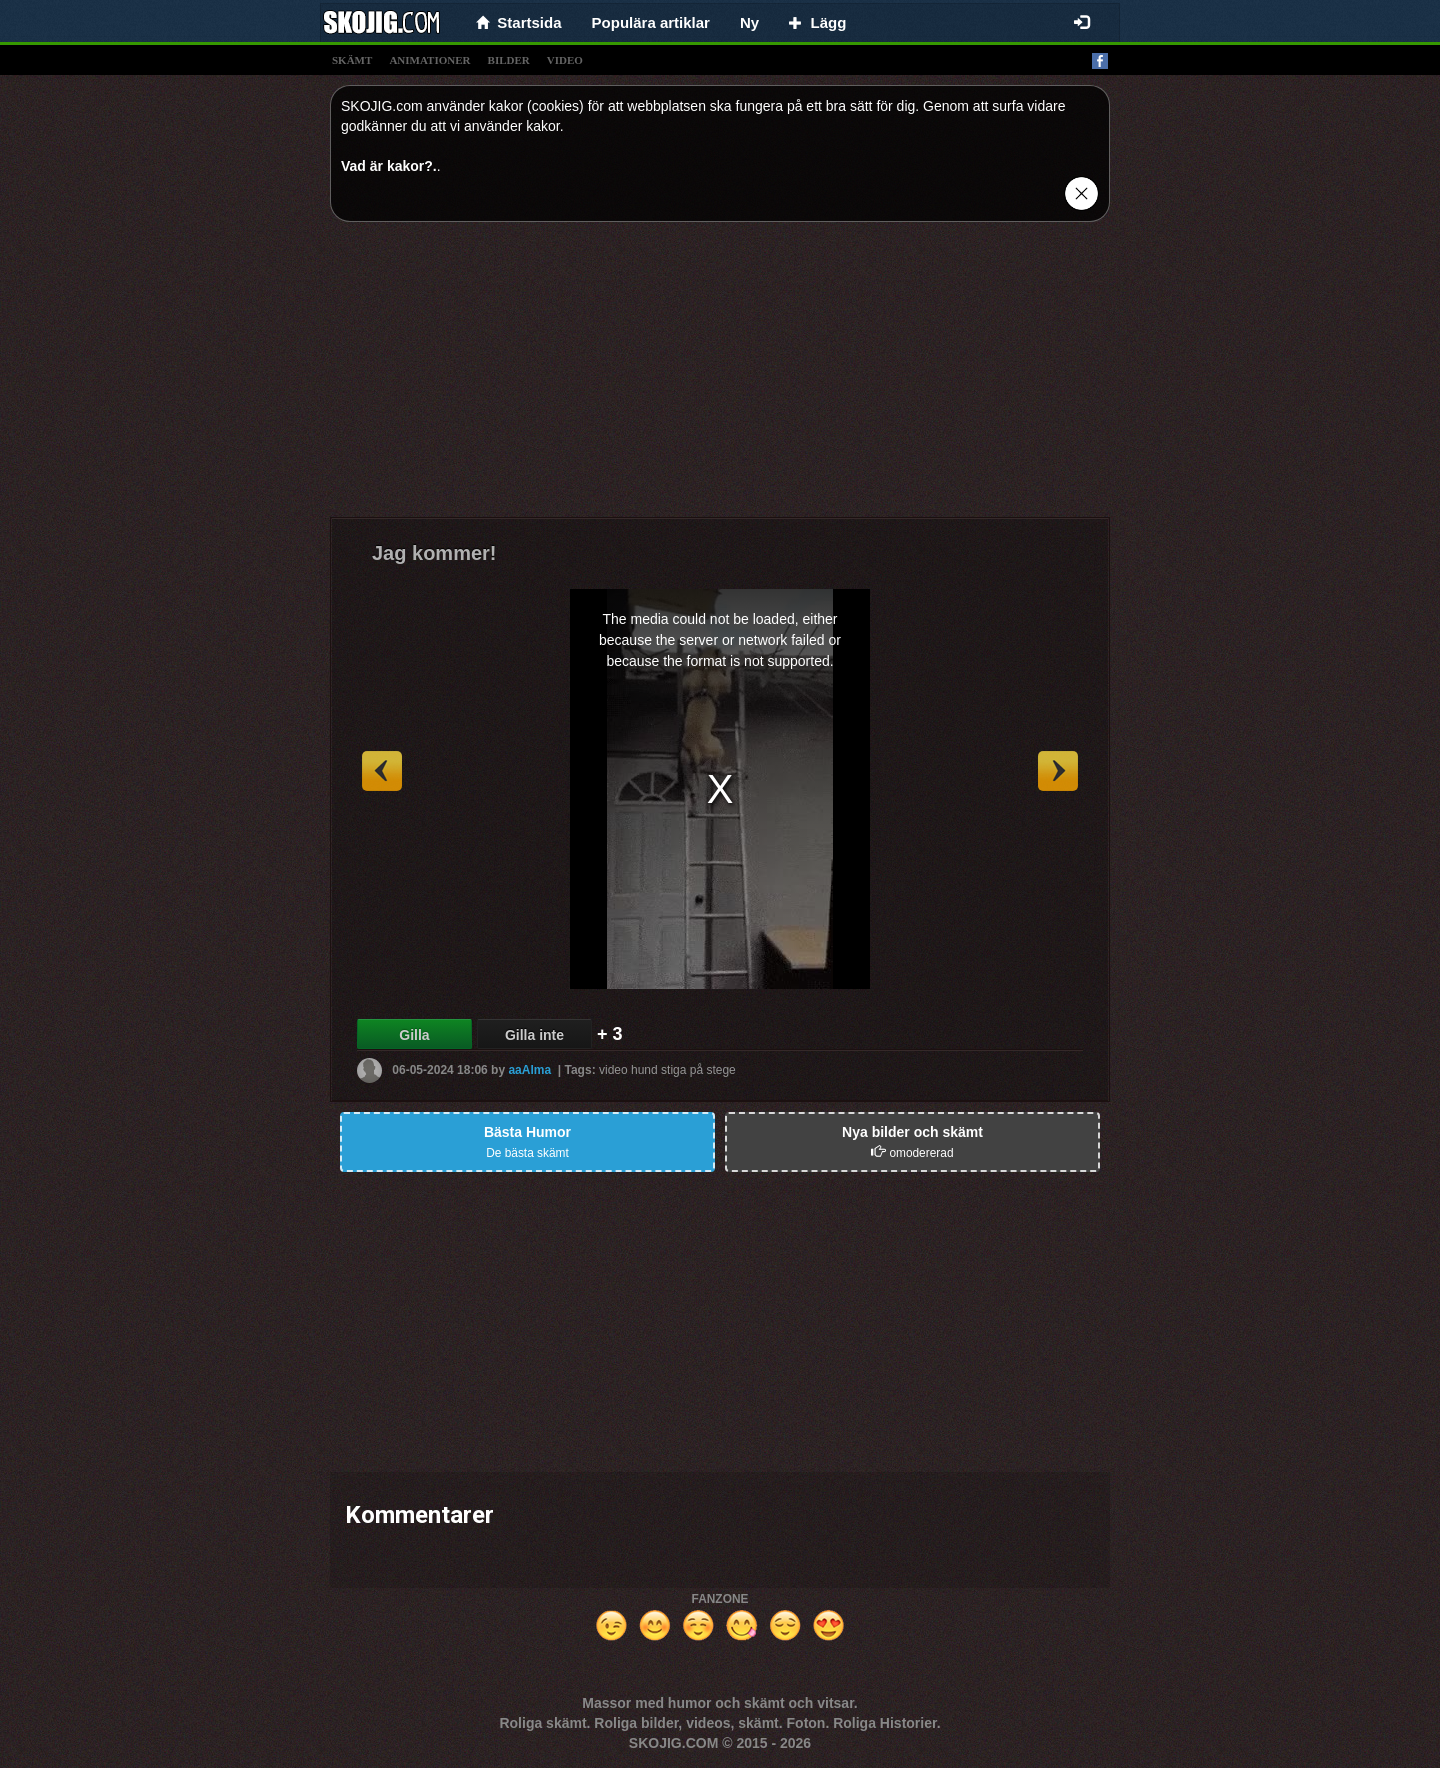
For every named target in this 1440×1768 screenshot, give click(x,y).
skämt (352, 60)
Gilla (414, 1035)
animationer (429, 60)
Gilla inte (534, 1035)
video (565, 60)
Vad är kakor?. (389, 166)
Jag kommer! (434, 553)
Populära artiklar (651, 22)
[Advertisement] (720, 377)
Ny (749, 22)
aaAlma (529, 1070)
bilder (509, 60)
